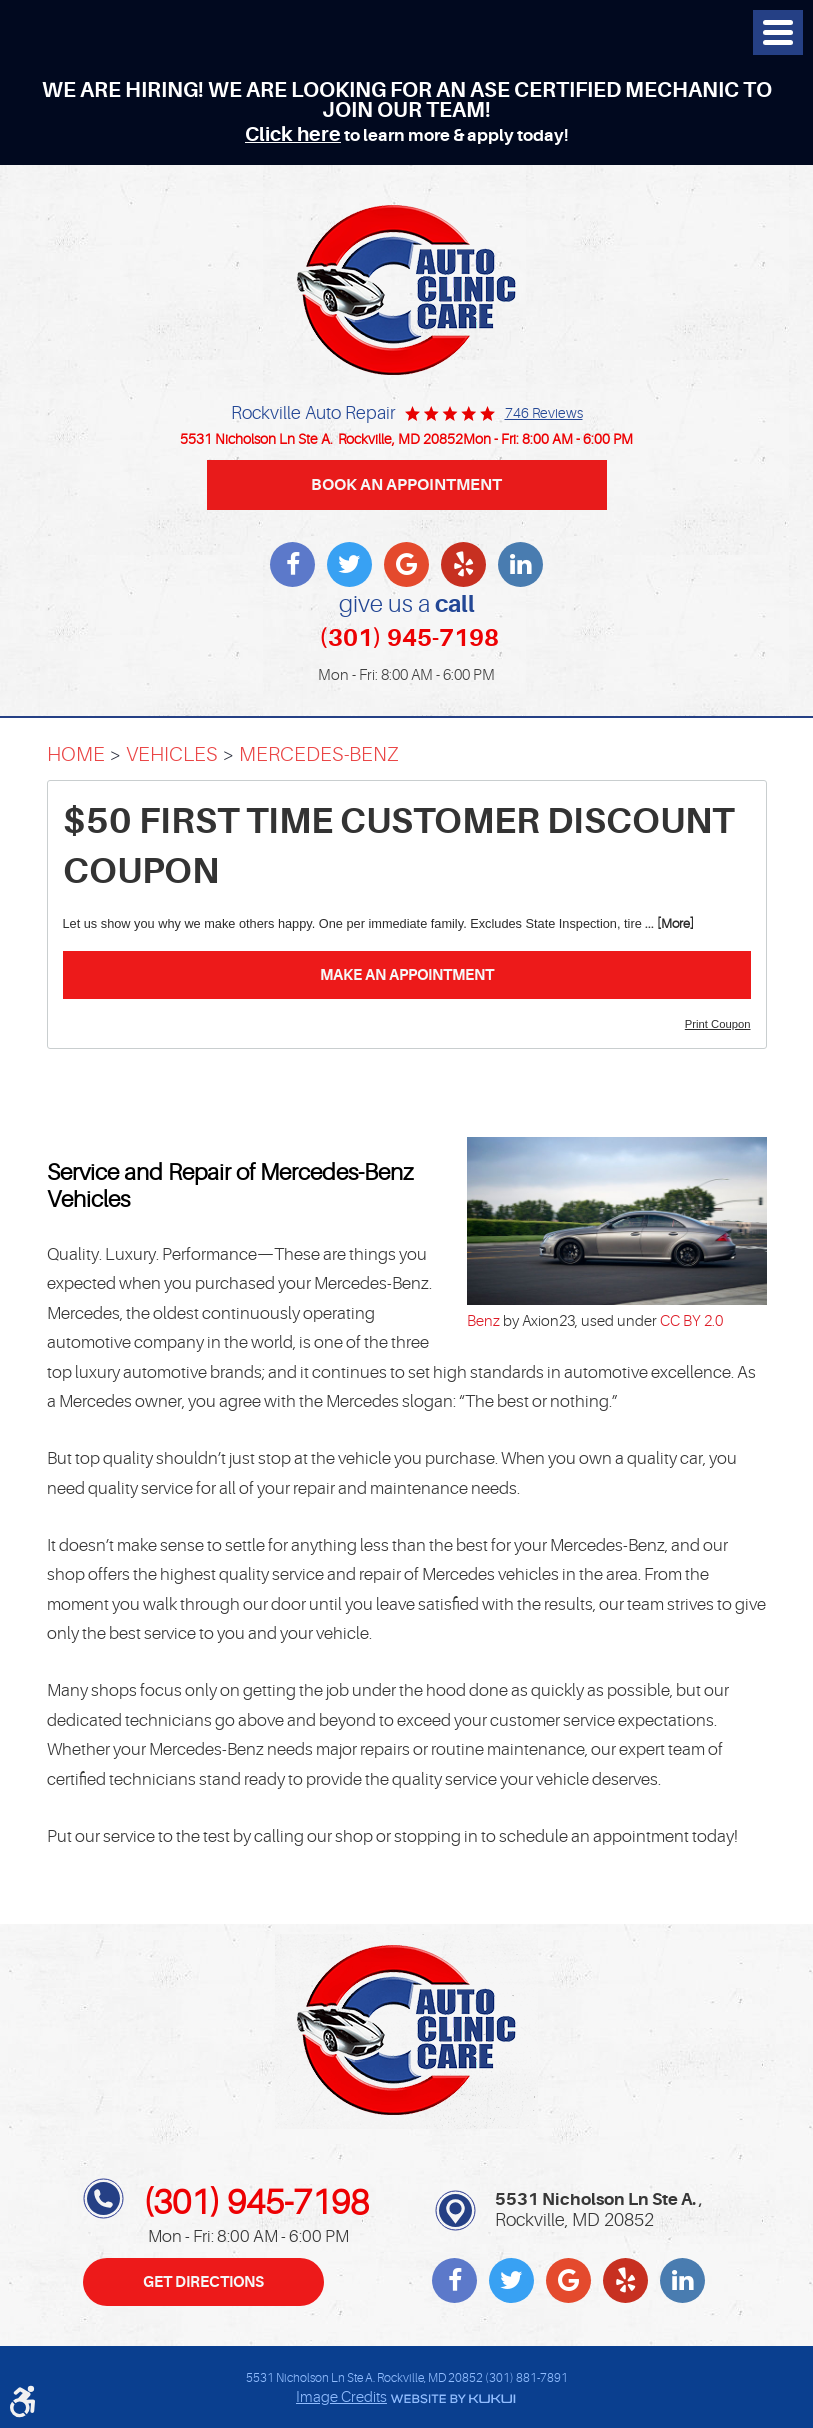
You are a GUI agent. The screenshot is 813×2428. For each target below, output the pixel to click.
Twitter (349, 564)
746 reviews (544, 413)
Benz (483, 1321)
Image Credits (341, 2397)
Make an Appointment (407, 975)
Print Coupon (718, 1024)
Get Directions (203, 2282)
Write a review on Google (406, 564)
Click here (293, 134)
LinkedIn (520, 564)
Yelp (463, 564)
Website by (452, 2399)
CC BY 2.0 (691, 1321)
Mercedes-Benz (318, 754)
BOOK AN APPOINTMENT (406, 484)
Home (76, 754)
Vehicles (172, 754)
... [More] (668, 924)
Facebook (292, 564)
